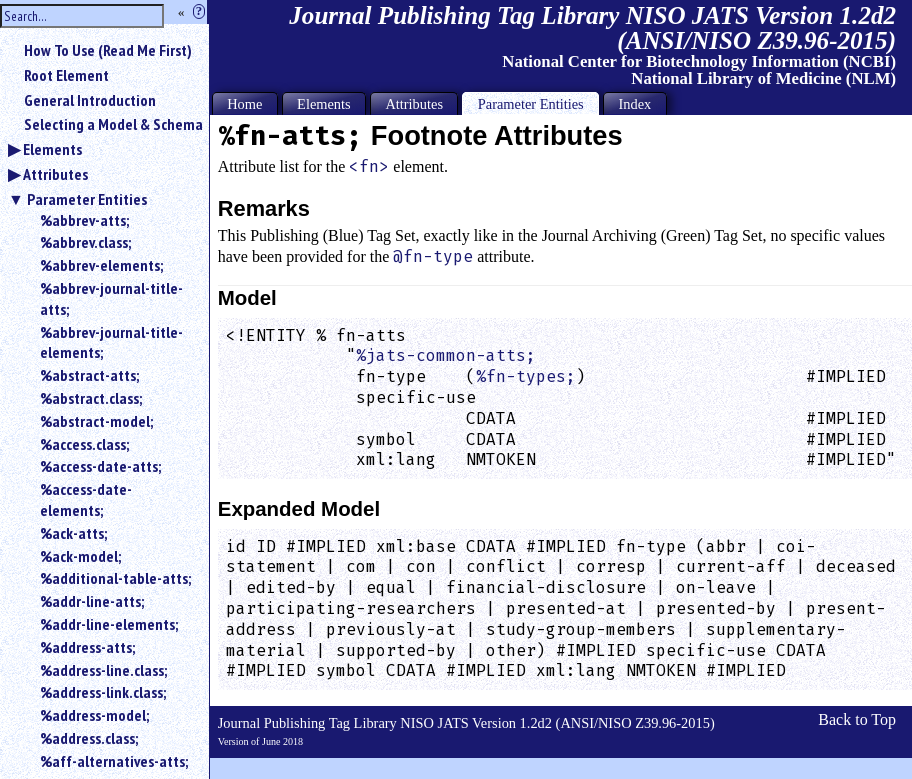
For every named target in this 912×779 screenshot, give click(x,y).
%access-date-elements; (86, 499)
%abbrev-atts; (84, 220)
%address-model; (94, 715)
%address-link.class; (103, 692)
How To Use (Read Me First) (108, 50)
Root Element (66, 75)
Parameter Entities (87, 199)
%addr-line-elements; (109, 624)
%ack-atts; (73, 533)
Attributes (55, 174)
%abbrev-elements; (101, 265)
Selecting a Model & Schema (113, 124)
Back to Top (857, 719)
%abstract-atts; (89, 375)
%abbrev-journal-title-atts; (111, 298)
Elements (52, 149)
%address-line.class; (103, 670)
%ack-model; (80, 556)
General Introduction (90, 100)
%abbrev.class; (85, 242)
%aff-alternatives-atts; (114, 761)
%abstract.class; (91, 398)
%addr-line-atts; (92, 601)
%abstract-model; (96, 421)
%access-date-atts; (100, 466)
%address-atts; (87, 647)
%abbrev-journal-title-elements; (111, 342)
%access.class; (84, 444)
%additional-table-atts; (115, 578)
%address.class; (89, 738)
